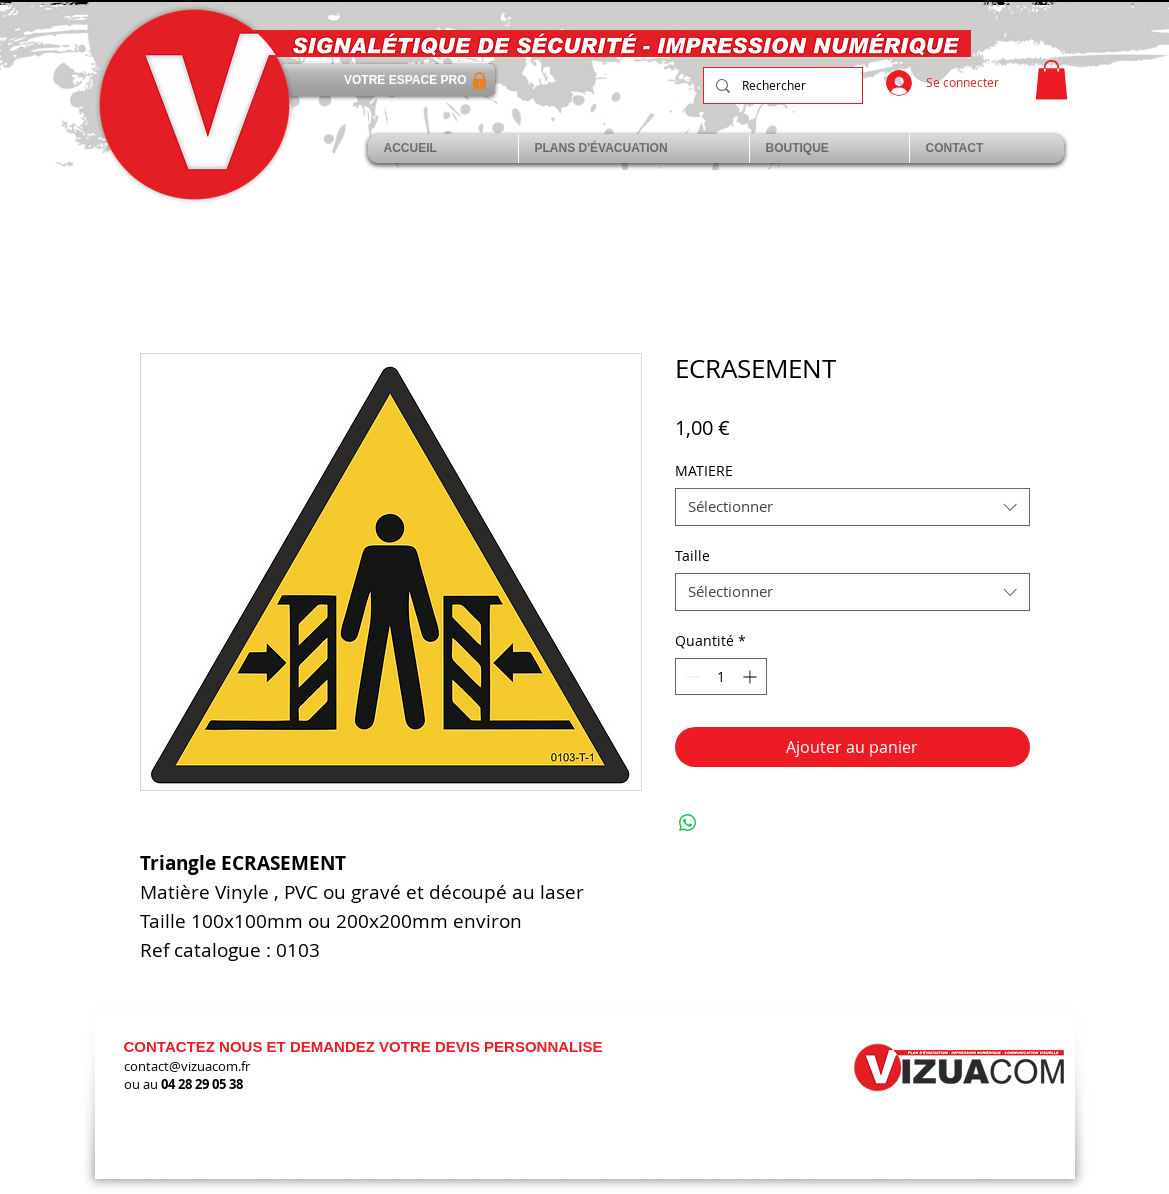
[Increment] (751, 676)
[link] (1051, 79)
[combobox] (852, 507)
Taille (692, 555)
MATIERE (704, 470)
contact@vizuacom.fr (187, 1066)
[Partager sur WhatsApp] (688, 823)
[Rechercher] (781, 85)
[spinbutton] (721, 676)
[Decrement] (690, 676)
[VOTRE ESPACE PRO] (387, 80)
